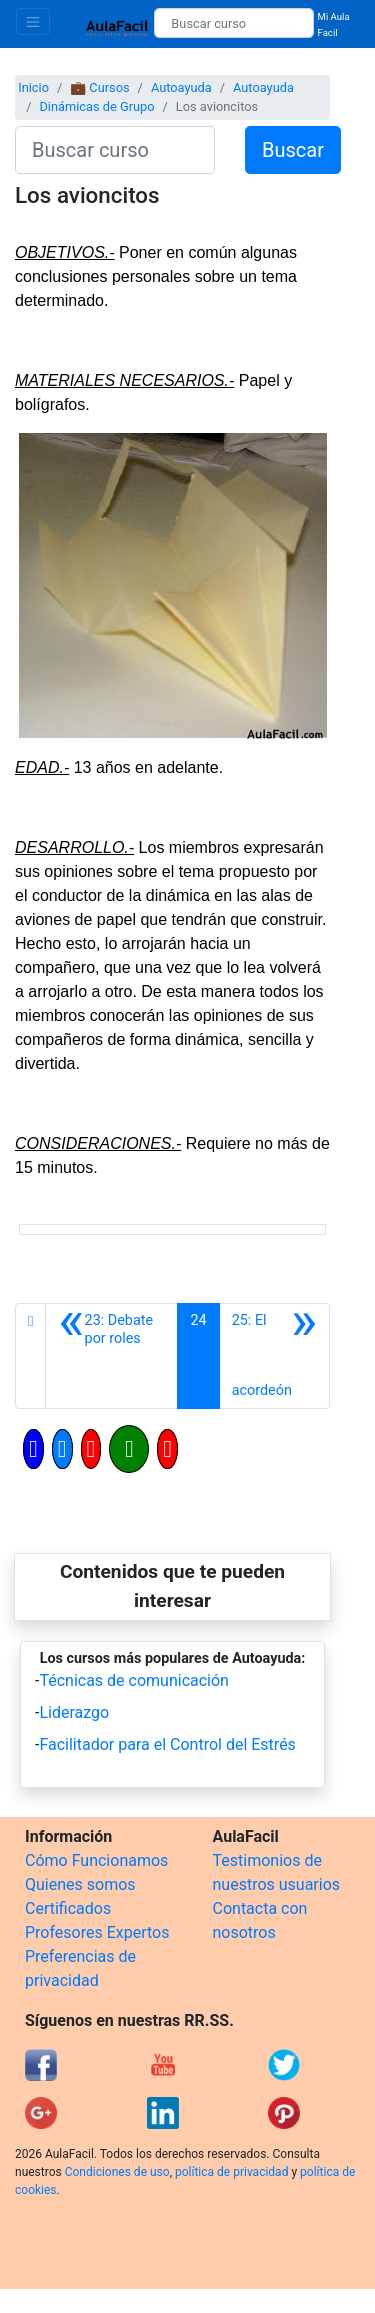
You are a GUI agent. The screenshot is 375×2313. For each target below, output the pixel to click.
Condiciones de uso (117, 2172)
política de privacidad (231, 2172)
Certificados (68, 1908)
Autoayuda (181, 87)
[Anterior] (111, 1356)
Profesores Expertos (97, 1932)
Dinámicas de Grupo (96, 106)
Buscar (293, 150)
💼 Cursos (99, 87)
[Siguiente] (274, 1356)
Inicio (33, 87)
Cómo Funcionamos (96, 1860)
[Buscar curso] (233, 23)
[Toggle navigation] (33, 21)
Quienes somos (80, 1884)
